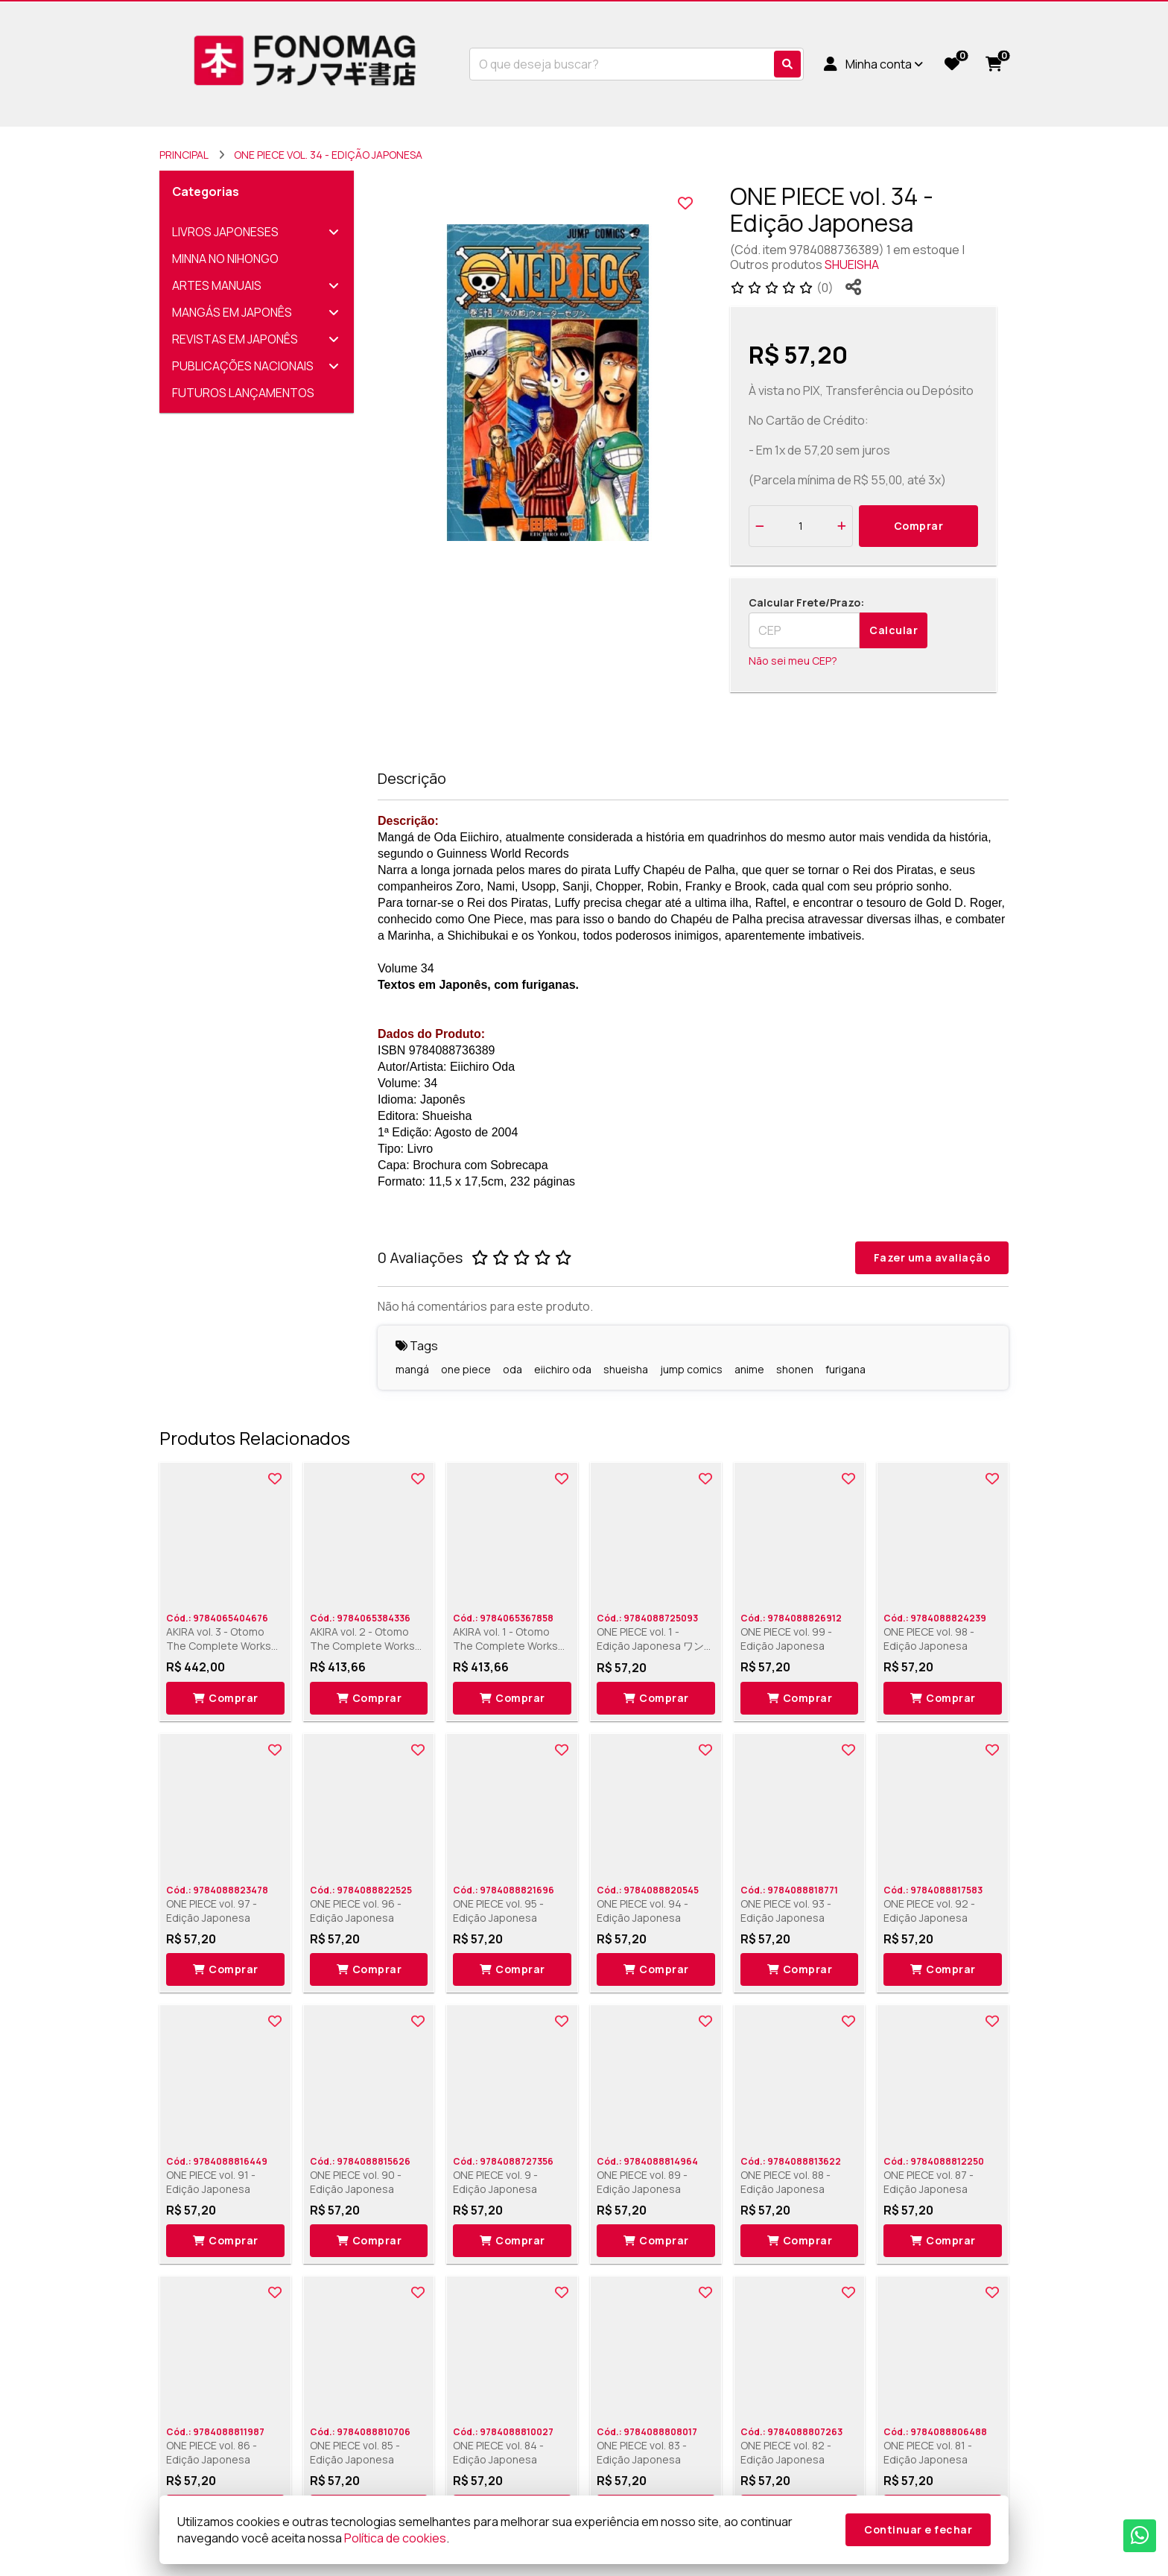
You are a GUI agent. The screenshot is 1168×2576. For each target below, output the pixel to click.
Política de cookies (395, 2538)
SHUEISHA (852, 264)
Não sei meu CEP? (793, 661)
